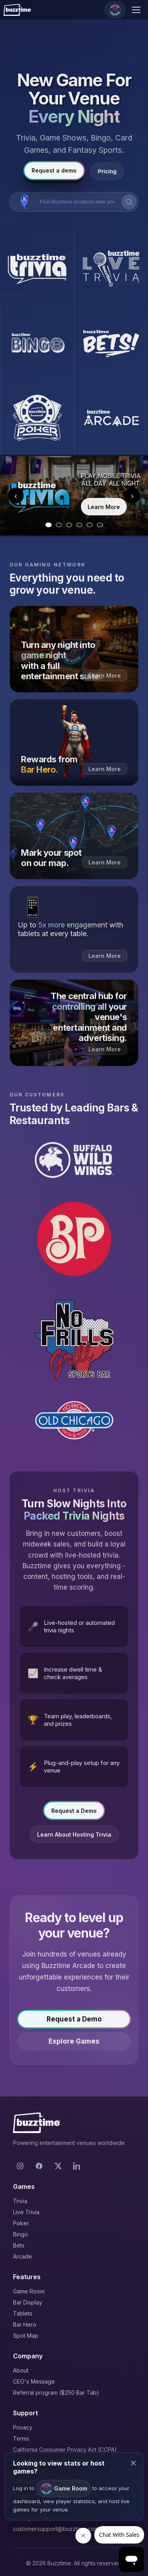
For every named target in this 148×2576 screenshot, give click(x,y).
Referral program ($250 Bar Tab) (56, 2392)
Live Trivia (26, 2212)
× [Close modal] (133, 2463)
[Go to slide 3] (69, 524)
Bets (18, 2245)
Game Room (29, 2291)
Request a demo (54, 170)
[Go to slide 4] (79, 524)
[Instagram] (20, 2166)
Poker (21, 2223)
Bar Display (27, 2302)
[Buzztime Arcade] (111, 418)
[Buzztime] (17, 10)
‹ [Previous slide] (16, 495)
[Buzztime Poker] (37, 418)
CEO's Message (34, 2381)
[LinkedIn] (77, 2166)
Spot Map (25, 2335)
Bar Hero (24, 2324)
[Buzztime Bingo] (37, 343)
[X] (58, 2166)
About (20, 2370)
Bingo (20, 2234)
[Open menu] (137, 10)
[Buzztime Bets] (111, 343)
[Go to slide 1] (48, 524)
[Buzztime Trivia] (37, 269)
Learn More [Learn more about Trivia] (104, 506)
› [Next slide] (132, 495)
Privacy (22, 2427)
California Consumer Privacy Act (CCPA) (65, 2449)
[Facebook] (39, 2166)
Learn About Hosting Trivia (74, 1836)
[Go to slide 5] (89, 524)
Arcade (22, 2256)
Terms (21, 2438)
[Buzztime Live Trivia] (111, 269)
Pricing (107, 171)
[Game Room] (115, 10)
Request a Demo (74, 1813)
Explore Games (74, 2044)
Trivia (20, 2201)
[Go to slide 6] (100, 524)
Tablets (22, 2313)
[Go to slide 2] (59, 524)
